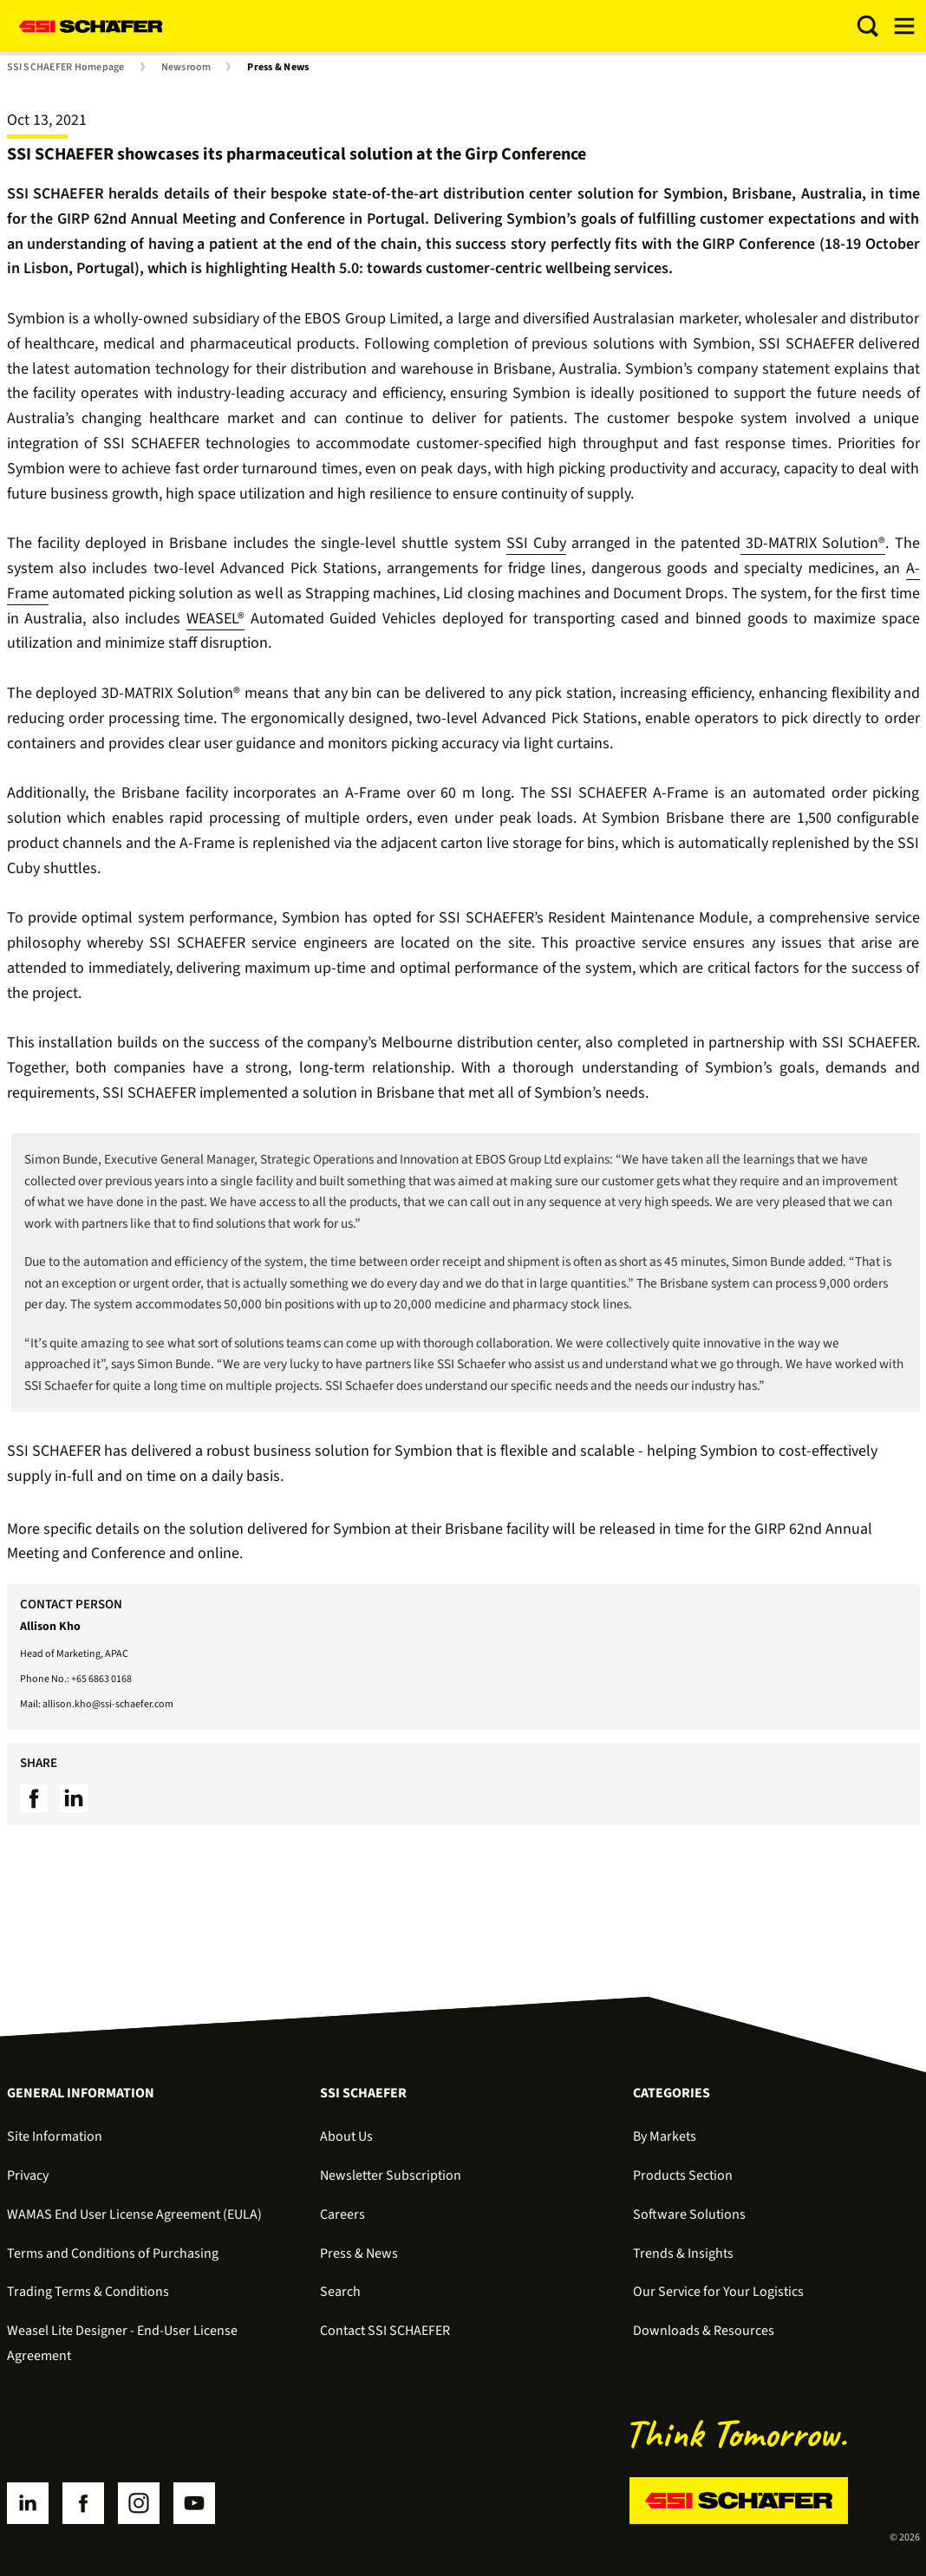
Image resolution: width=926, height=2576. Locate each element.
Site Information (54, 2136)
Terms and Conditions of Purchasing (112, 2253)
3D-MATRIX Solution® (812, 543)
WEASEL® (215, 618)
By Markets (664, 2136)
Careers (342, 2214)
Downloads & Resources (703, 2330)
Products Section (683, 2175)
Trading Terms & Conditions (88, 2291)
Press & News (278, 68)
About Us (346, 2136)
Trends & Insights (683, 2253)
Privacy (28, 2175)
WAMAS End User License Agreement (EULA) (134, 2214)
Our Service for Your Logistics (718, 2291)
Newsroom (186, 68)
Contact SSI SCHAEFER (385, 2330)
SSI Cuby (536, 543)
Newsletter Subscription (390, 2175)
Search (340, 2291)
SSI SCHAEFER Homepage (66, 68)
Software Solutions (689, 2214)
